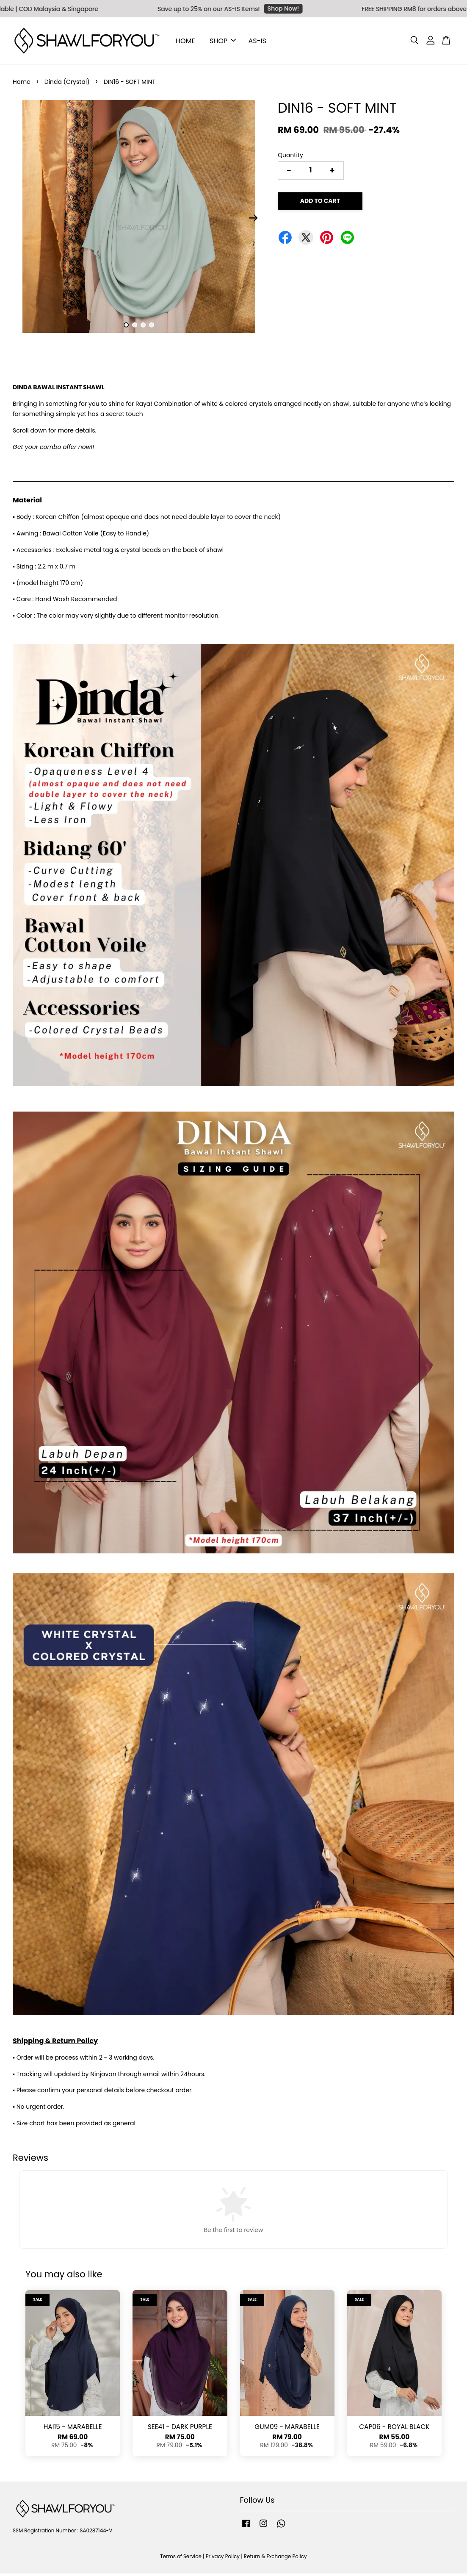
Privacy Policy (223, 2559)
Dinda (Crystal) (67, 84)
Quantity (290, 157)
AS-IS (257, 42)
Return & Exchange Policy (275, 2559)
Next (253, 220)
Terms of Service (181, 2559)
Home (21, 84)
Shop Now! (312, 8)
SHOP (223, 42)
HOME (185, 42)
